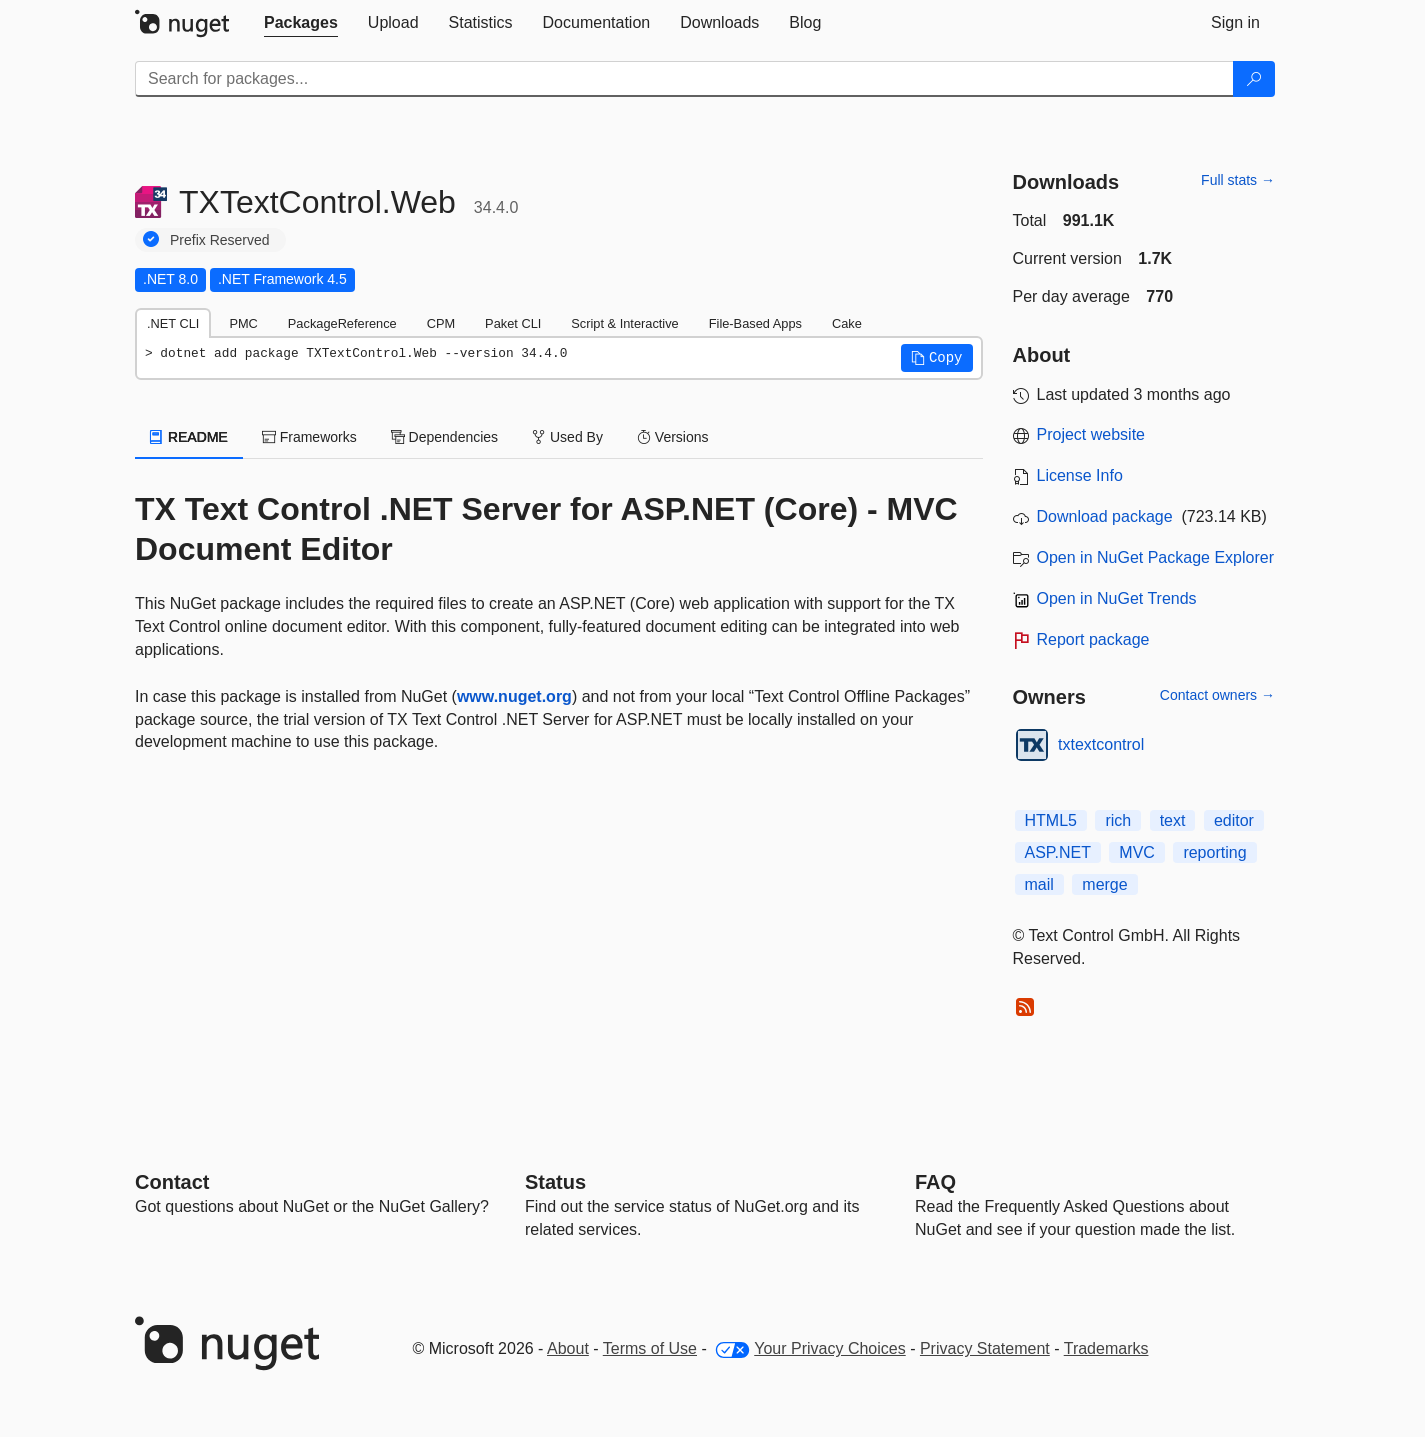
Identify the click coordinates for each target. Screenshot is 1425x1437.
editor (1234, 820)
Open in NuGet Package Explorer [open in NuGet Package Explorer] (1155, 557)
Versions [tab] (673, 437)
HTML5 (1051, 820)
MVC (1137, 852)
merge (1104, 884)
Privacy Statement (985, 1348)
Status (555, 1182)
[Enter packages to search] (684, 79)
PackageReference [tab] (342, 323)
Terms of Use (650, 1348)
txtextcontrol (1101, 744)
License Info (1080, 475)
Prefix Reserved (220, 240)
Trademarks (1106, 1348)
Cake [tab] (847, 323)
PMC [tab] (243, 323)
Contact (172, 1182)
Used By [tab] (567, 437)
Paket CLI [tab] (513, 323)
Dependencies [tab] (444, 437)
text (1173, 820)
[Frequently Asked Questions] (935, 1182)
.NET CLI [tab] (173, 323)
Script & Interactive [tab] (624, 323)
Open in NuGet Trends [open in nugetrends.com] (1117, 598)
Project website (1091, 434)
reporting (1214, 852)
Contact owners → (1217, 695)
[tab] (301, 23)
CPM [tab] (441, 323)
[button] (937, 358)
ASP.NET (1058, 852)
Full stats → (1238, 180)
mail (1039, 884)
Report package (1093, 639)
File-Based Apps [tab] (755, 323)
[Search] (1254, 79)
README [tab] (189, 437)
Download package (1105, 516)
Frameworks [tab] (309, 437)
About (568, 1348)
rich (1118, 820)
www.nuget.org (514, 696)
